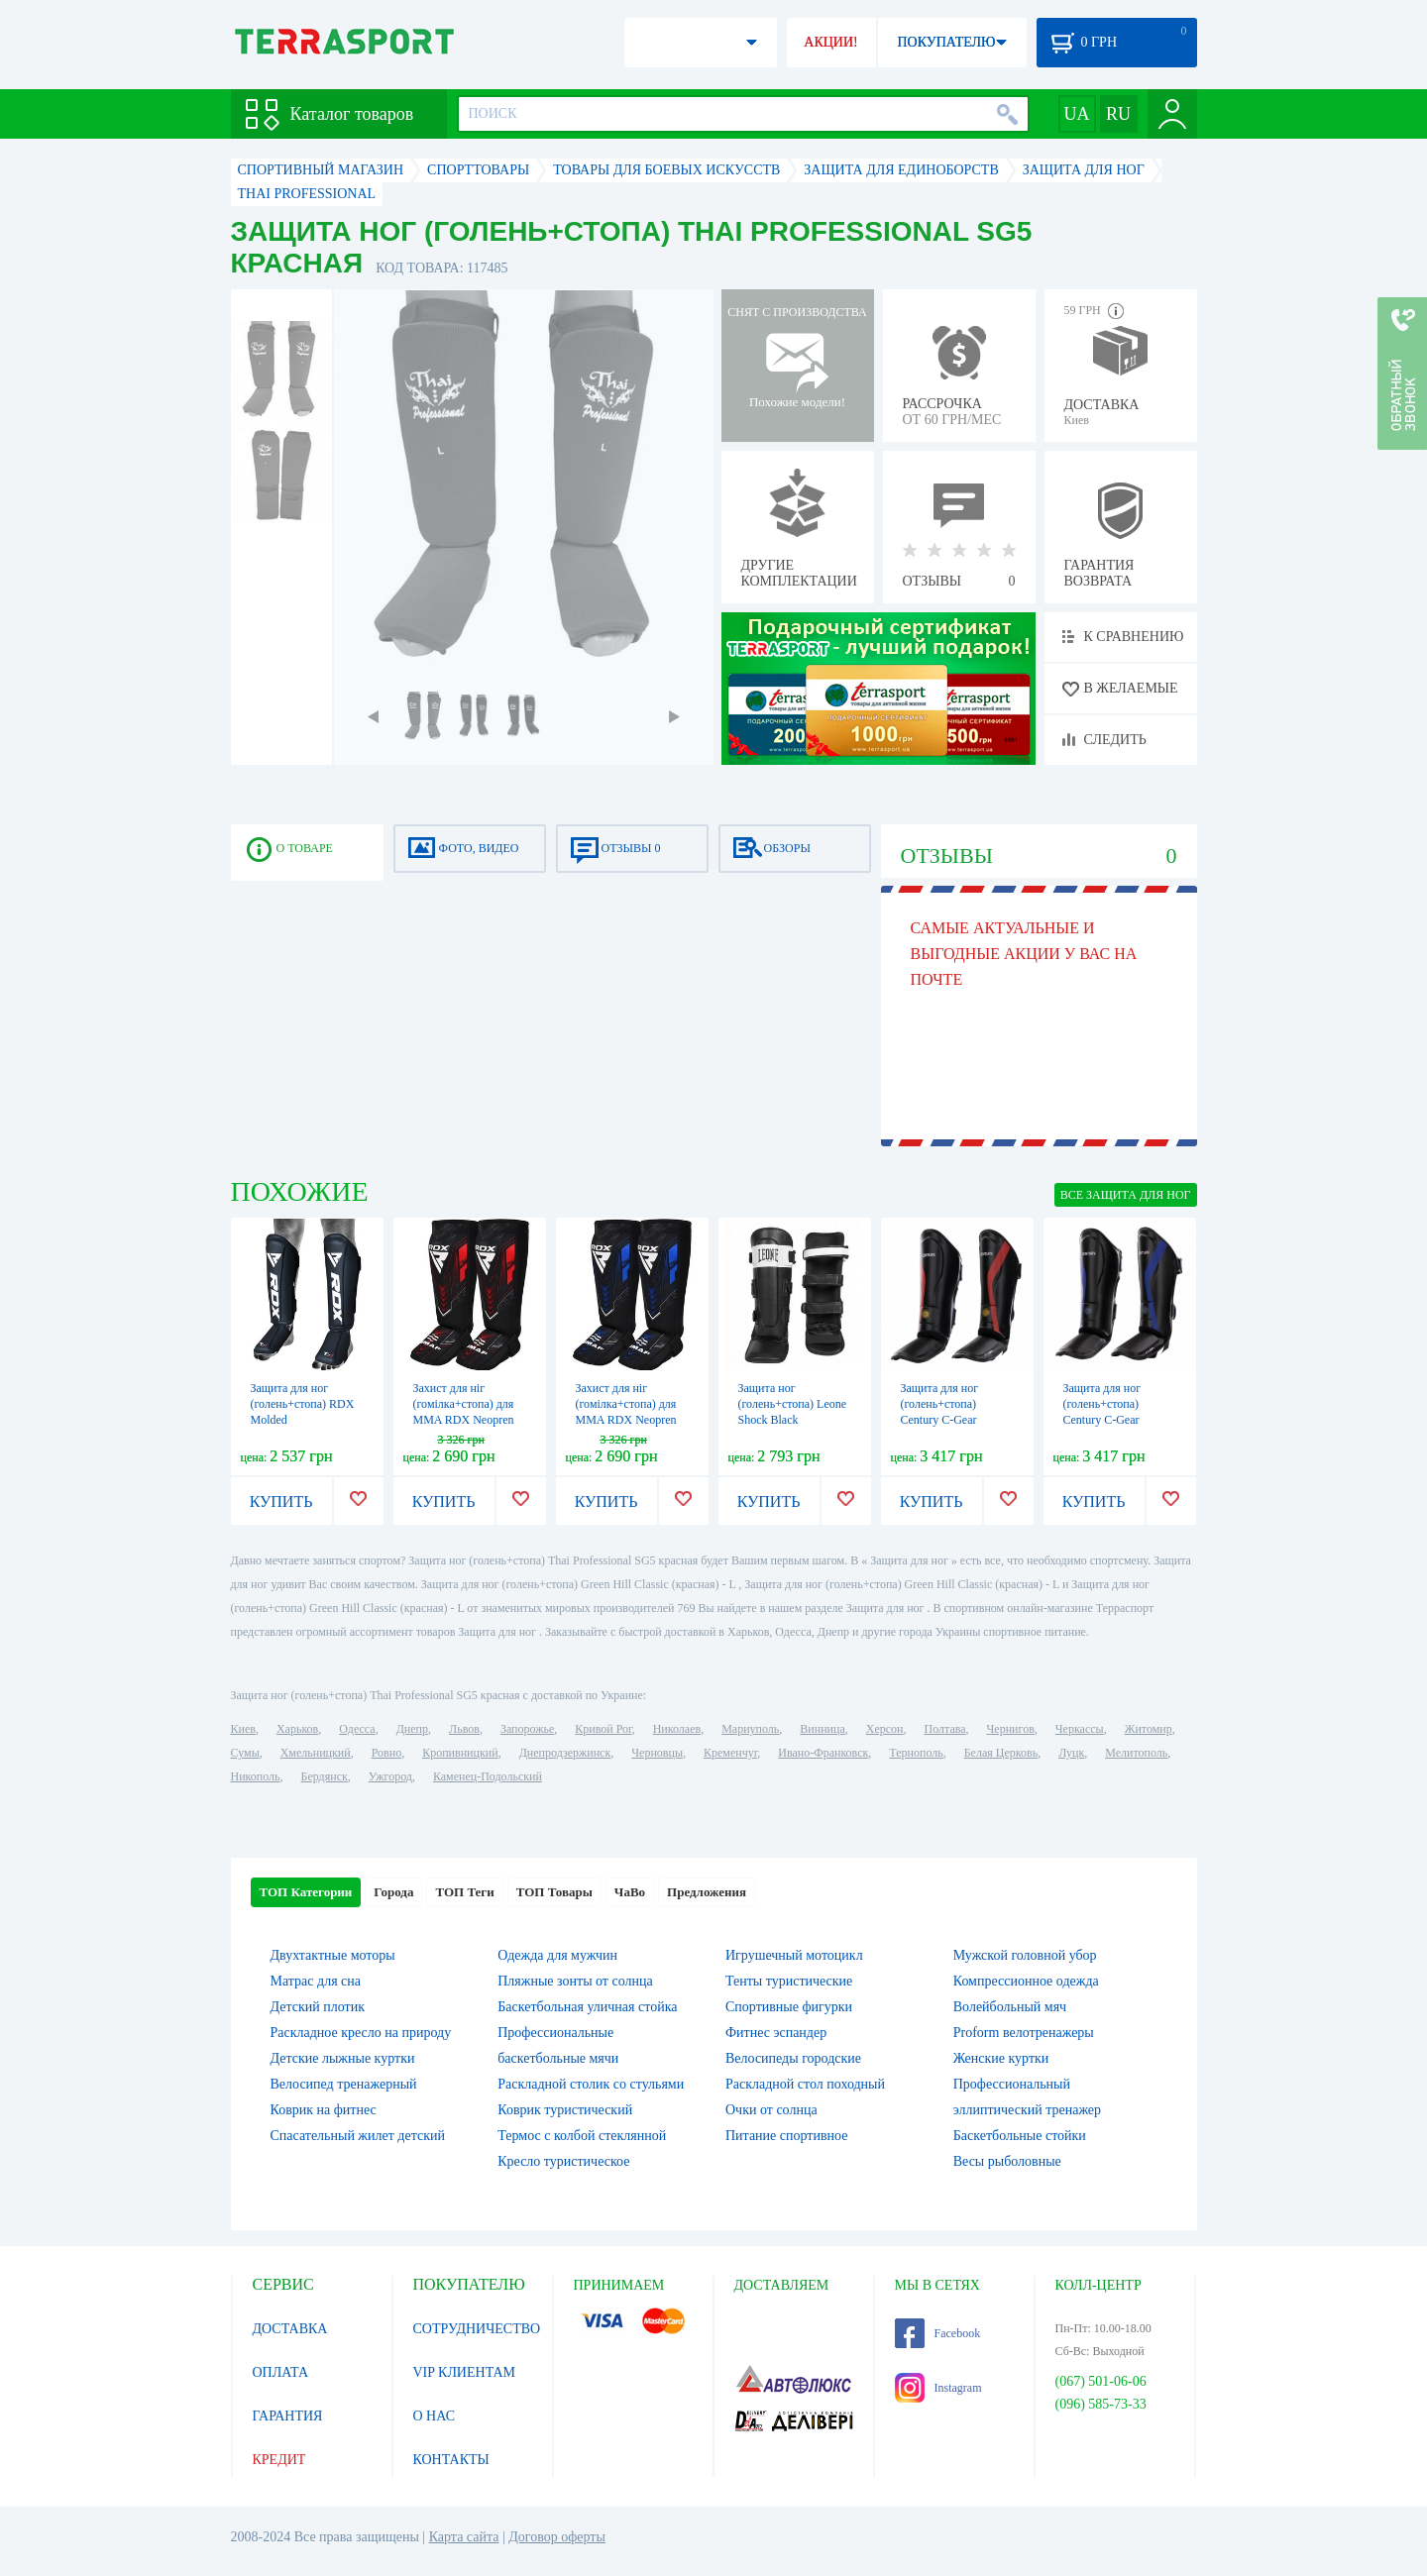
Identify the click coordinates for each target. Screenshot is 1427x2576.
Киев (243, 1729)
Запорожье (527, 1729)
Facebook (938, 2333)
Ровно (386, 1753)
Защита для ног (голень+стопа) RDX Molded (303, 1404)
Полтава (945, 1729)
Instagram (938, 2388)
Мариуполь (750, 1729)
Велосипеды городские (793, 2058)
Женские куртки (1001, 2058)
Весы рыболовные (1007, 2161)
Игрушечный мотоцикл (794, 1955)
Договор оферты (556, 2536)
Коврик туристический (564, 2109)
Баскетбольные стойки (1019, 2135)
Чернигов (1011, 1729)
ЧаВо (629, 1891)
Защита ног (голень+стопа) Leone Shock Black (792, 1404)
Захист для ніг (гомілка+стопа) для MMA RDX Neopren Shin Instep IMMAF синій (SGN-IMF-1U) (629, 1419)
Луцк (1071, 1753)
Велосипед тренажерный (344, 2084)
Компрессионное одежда (1026, 1981)
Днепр (412, 1729)
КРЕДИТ (279, 2459)
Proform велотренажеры (1023, 2032)
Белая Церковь (1001, 1753)
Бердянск (324, 1776)
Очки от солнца (771, 2109)
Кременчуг (730, 1753)
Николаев (677, 1729)
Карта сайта (464, 2536)
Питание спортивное (786, 2135)
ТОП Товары (554, 1891)
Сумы (245, 1753)
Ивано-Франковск (823, 1753)
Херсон (885, 1729)
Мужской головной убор (1025, 1955)
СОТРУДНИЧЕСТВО (477, 2328)
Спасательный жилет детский (358, 2135)
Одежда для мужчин (557, 1955)
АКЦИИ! (830, 42)
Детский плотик (318, 2006)
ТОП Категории (306, 1891)
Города (393, 1891)
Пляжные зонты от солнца (574, 1981)
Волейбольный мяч (1009, 2006)
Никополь (255, 1776)
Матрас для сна (316, 1981)
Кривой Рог (603, 1729)
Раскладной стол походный (805, 2084)
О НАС (434, 2416)
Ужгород (390, 1776)
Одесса (357, 1729)
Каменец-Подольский (487, 1776)
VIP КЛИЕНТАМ (464, 2372)
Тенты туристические (788, 1981)
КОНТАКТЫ (451, 2459)
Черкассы (1079, 1729)
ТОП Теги (464, 1891)
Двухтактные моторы (333, 1955)
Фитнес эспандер (775, 2032)
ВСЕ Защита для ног (1125, 1195)
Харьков (297, 1729)
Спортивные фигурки (788, 2006)
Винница (822, 1729)
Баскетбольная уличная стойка (587, 2006)
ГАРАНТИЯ (288, 2416)
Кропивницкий (459, 1753)
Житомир (1148, 1729)
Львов (464, 1729)
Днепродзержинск (565, 1753)
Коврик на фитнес (324, 2109)
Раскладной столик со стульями (590, 2084)
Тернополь (915, 1753)
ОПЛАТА (281, 2372)
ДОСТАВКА (290, 2328)
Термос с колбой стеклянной (581, 2135)
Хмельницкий (315, 1753)
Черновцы (657, 1753)
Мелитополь (1136, 1753)
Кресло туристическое (563, 2161)
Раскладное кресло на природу (361, 2032)
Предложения (706, 1891)
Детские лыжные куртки (343, 2058)
